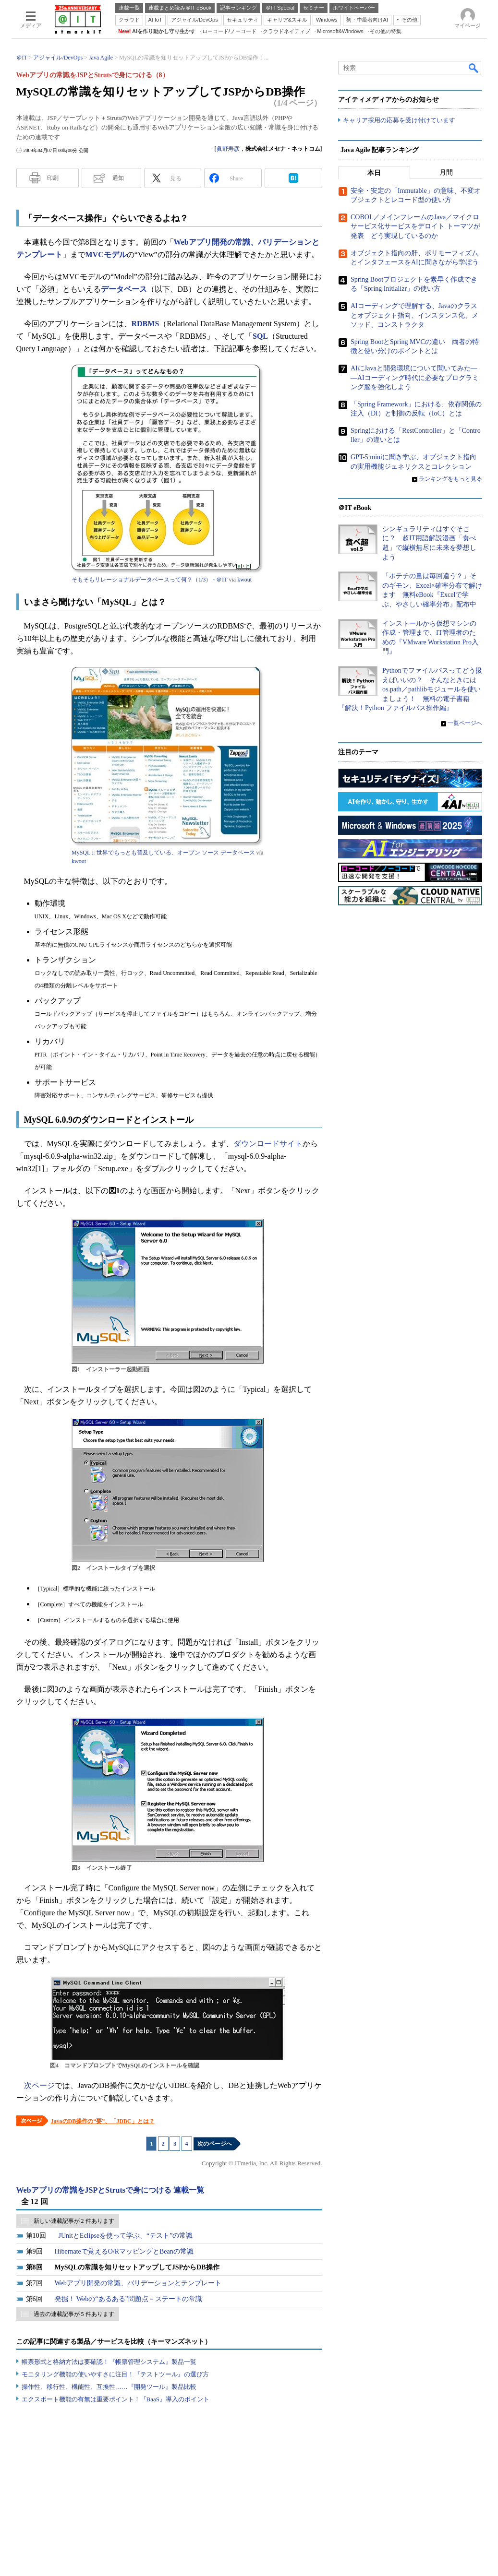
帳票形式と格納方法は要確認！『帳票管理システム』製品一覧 (109, 2361)
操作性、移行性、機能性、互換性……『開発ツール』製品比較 (109, 2386)
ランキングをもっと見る (450, 478)
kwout (244, 579)
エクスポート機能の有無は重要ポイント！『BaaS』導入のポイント (115, 2399)
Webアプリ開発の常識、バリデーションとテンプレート (138, 2283)
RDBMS (145, 324)
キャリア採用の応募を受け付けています (399, 120)
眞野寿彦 (228, 148)
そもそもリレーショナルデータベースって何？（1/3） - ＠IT (149, 579)
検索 (474, 67)
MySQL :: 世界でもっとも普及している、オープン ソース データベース (163, 852)
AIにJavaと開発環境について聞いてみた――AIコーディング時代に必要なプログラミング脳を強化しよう (415, 378)
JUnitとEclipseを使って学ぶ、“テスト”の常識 (126, 2235)
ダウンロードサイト (268, 1144)
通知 (118, 178)
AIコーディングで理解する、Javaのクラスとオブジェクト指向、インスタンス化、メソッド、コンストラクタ (414, 315)
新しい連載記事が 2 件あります (74, 2221)
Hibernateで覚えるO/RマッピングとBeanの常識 (124, 2251)
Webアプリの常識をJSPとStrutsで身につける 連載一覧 (110, 2190)
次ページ (39, 2085)
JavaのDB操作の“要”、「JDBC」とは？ (103, 2121)
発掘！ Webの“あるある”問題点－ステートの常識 (128, 2299)
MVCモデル (106, 254)
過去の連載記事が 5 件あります (74, 2314)
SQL (260, 336)
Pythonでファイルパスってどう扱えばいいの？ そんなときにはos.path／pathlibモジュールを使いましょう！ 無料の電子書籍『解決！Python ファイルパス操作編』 (410, 689)
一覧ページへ (465, 723)
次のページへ (214, 2143)
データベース (124, 289)
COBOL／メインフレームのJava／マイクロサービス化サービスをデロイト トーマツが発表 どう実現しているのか (415, 226)
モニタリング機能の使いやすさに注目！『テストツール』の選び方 (115, 2374)
